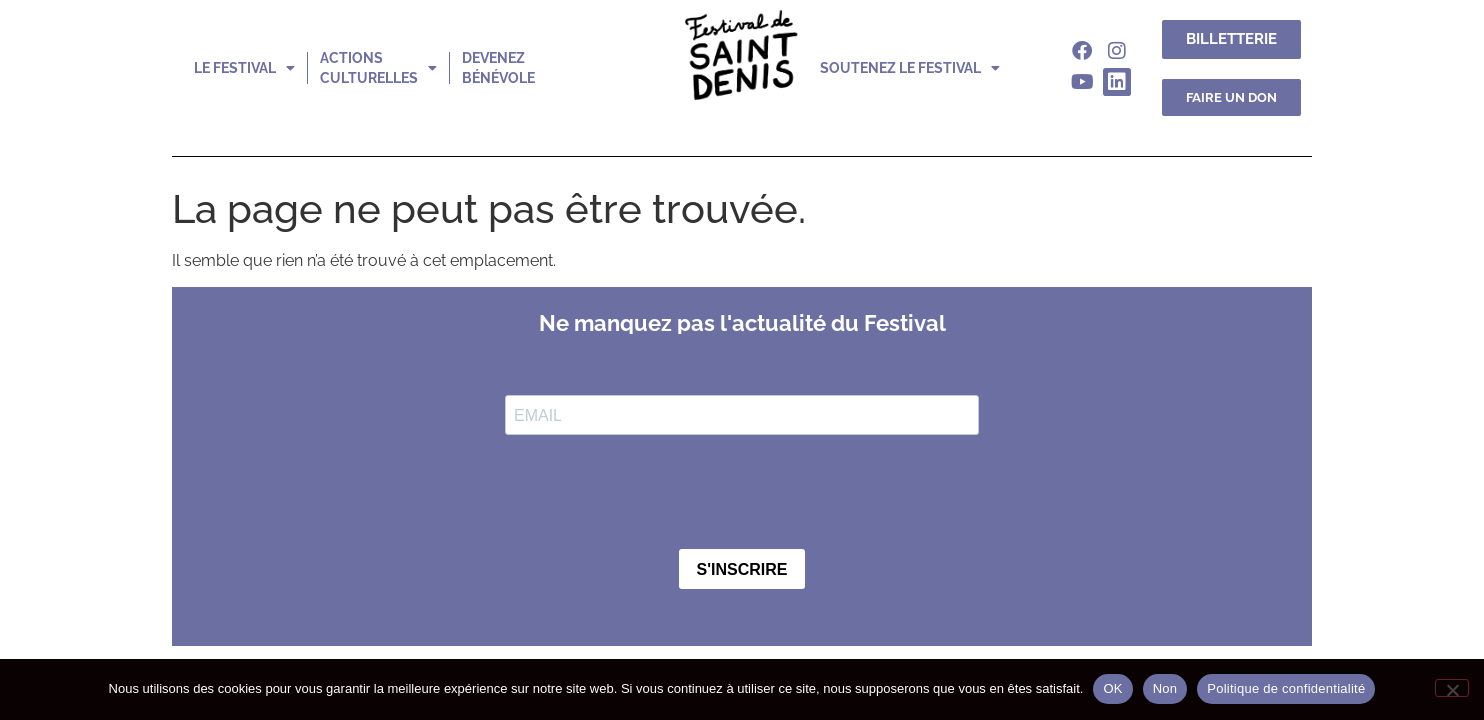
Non (1165, 688)
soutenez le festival (910, 68)
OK (1112, 688)
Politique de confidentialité (1286, 688)
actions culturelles (378, 68)
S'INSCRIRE (742, 569)
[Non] (1452, 688)
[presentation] (657, 494)
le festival (244, 68)
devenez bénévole (498, 68)
